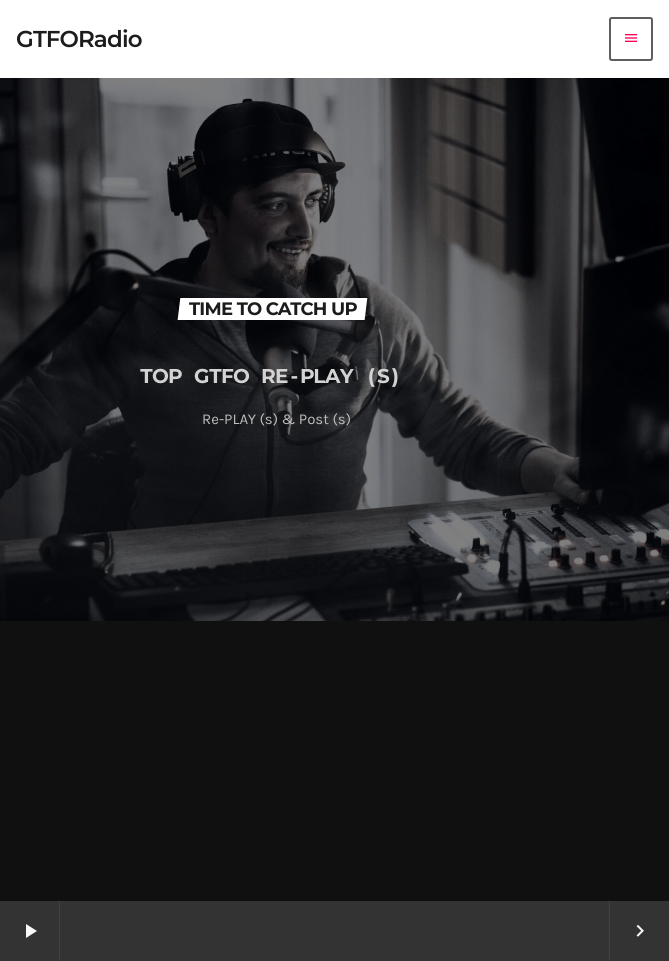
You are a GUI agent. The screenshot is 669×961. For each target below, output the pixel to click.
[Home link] (79, 39)
